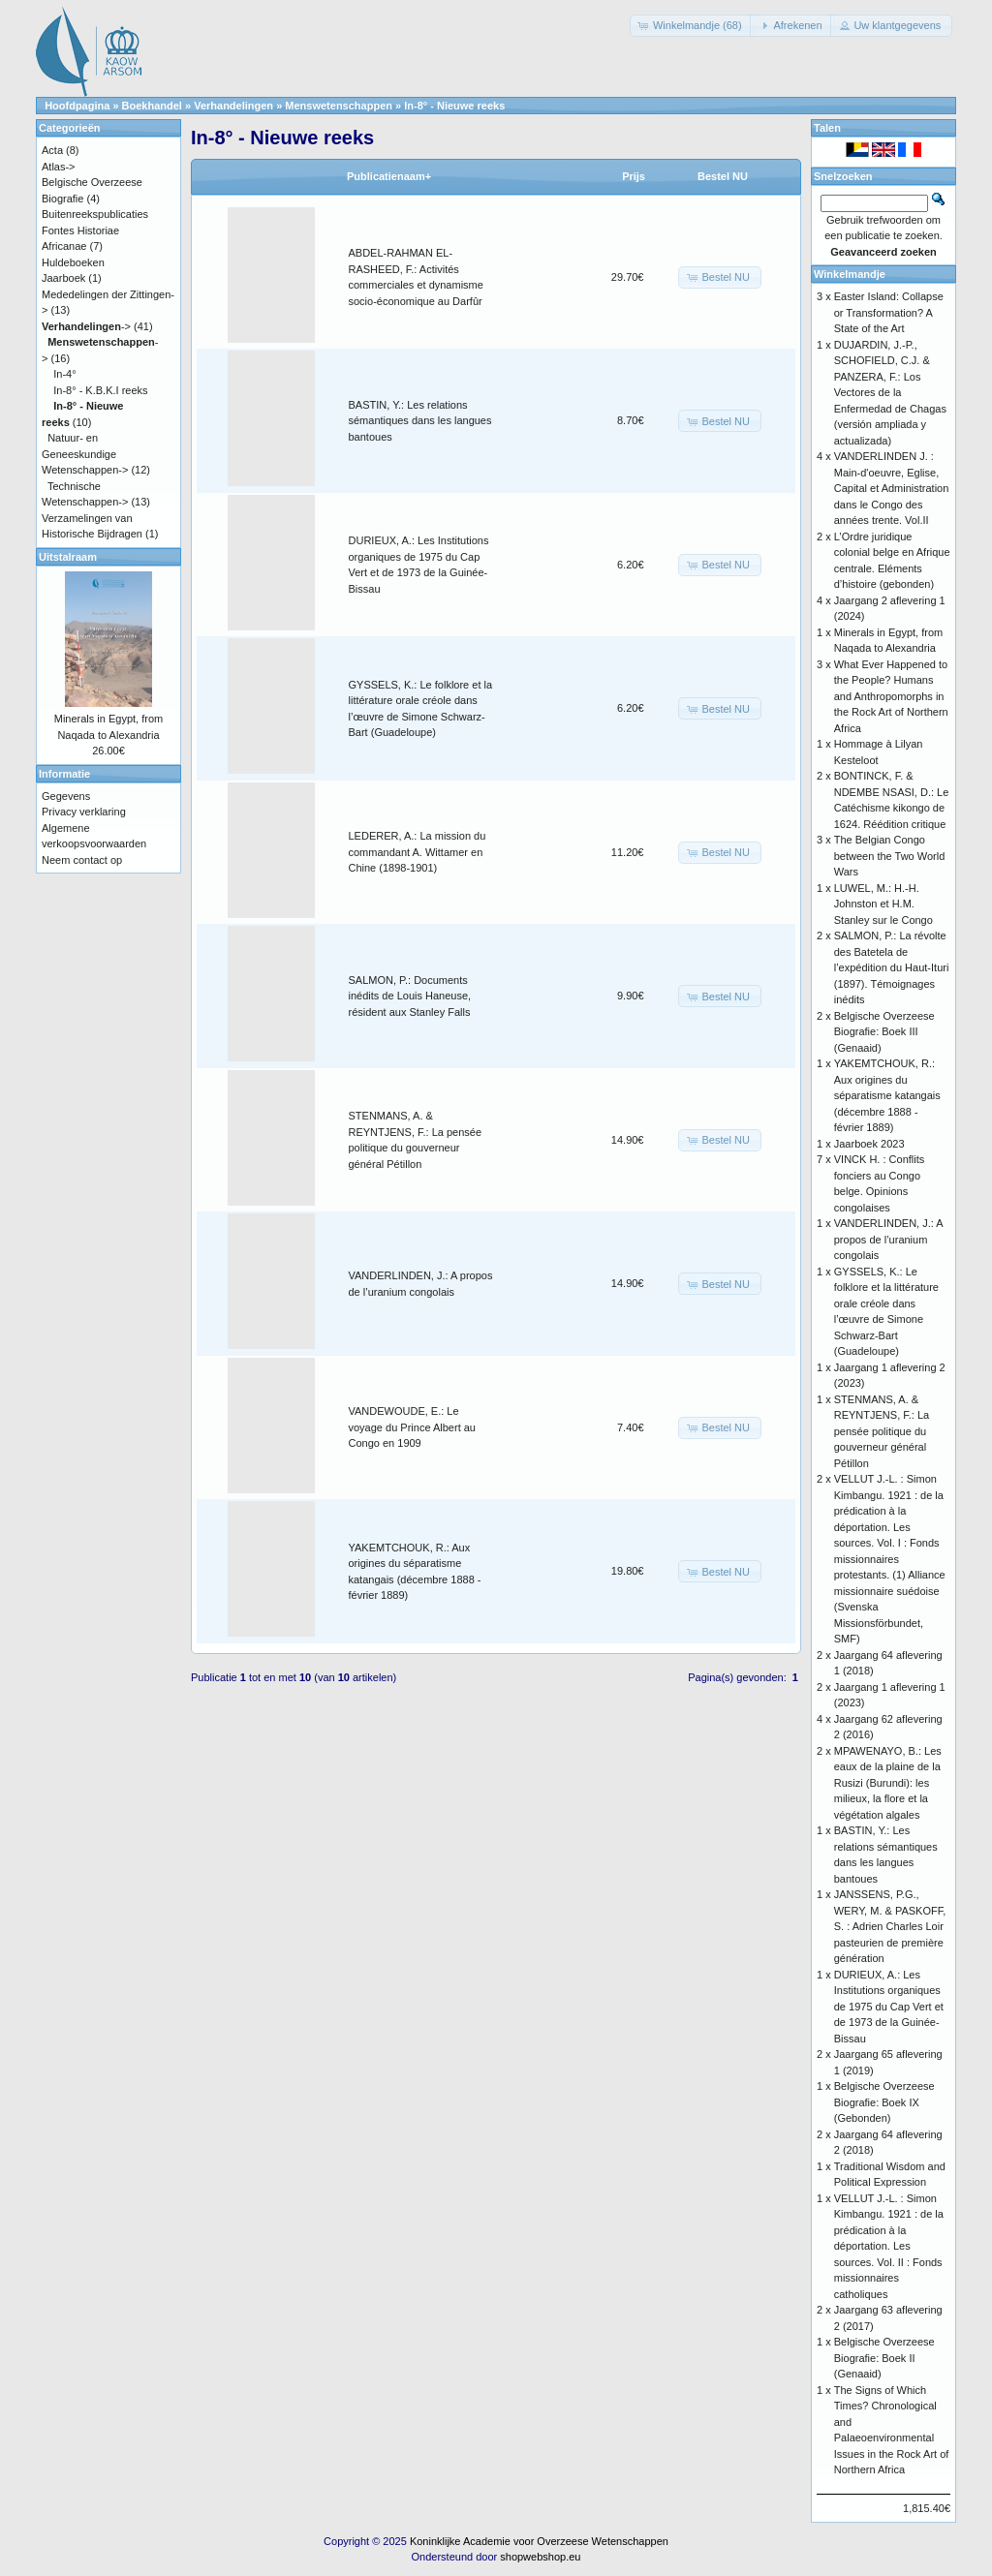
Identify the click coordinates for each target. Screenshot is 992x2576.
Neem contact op (82, 860)
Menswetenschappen (338, 105)
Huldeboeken (73, 262)
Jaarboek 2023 (869, 1144)
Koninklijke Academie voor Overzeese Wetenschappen (539, 2541)
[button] (692, 26)
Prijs (633, 176)
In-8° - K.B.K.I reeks (100, 390)
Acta (52, 150)
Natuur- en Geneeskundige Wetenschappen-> (85, 453)
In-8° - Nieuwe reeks (454, 105)
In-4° (64, 374)
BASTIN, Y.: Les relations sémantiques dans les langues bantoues (420, 421)
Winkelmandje (849, 274)
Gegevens (66, 796)
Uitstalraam (68, 557)
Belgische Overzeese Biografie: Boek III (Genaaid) (884, 1032)
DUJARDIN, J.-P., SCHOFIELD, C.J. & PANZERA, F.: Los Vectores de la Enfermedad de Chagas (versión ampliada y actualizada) (890, 392)
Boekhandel (152, 105)
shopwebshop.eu (540, 2556)
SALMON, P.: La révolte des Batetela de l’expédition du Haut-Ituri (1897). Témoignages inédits (891, 967)
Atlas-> (59, 166)
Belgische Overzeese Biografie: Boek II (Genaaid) (884, 2357)
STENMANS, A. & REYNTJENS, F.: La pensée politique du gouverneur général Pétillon (881, 1431)
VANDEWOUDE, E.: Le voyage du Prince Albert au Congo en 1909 (412, 1427)
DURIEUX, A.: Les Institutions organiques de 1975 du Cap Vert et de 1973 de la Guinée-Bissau (889, 2006)
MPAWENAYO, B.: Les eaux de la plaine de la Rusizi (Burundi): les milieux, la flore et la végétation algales (888, 1783)
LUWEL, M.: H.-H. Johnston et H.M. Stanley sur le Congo (883, 904)
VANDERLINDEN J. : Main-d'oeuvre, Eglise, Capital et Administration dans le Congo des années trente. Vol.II (891, 488)
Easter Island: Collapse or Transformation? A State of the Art (889, 312)
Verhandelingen (233, 105)
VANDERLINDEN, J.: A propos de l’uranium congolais (888, 1239)
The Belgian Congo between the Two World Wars (890, 855)
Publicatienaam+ (389, 176)
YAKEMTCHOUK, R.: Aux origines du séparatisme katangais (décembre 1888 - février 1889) (887, 1095)
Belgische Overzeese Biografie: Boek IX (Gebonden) (884, 2102)
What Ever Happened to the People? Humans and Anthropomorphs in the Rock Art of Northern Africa (891, 696)
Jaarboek (63, 278)
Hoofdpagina (77, 105)
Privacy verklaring (84, 811)
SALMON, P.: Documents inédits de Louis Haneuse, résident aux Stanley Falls (410, 996)
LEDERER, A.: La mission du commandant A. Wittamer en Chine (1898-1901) (417, 852)
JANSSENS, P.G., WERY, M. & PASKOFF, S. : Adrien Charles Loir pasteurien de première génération (890, 1926)
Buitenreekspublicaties (95, 214)
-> (86, 326)
